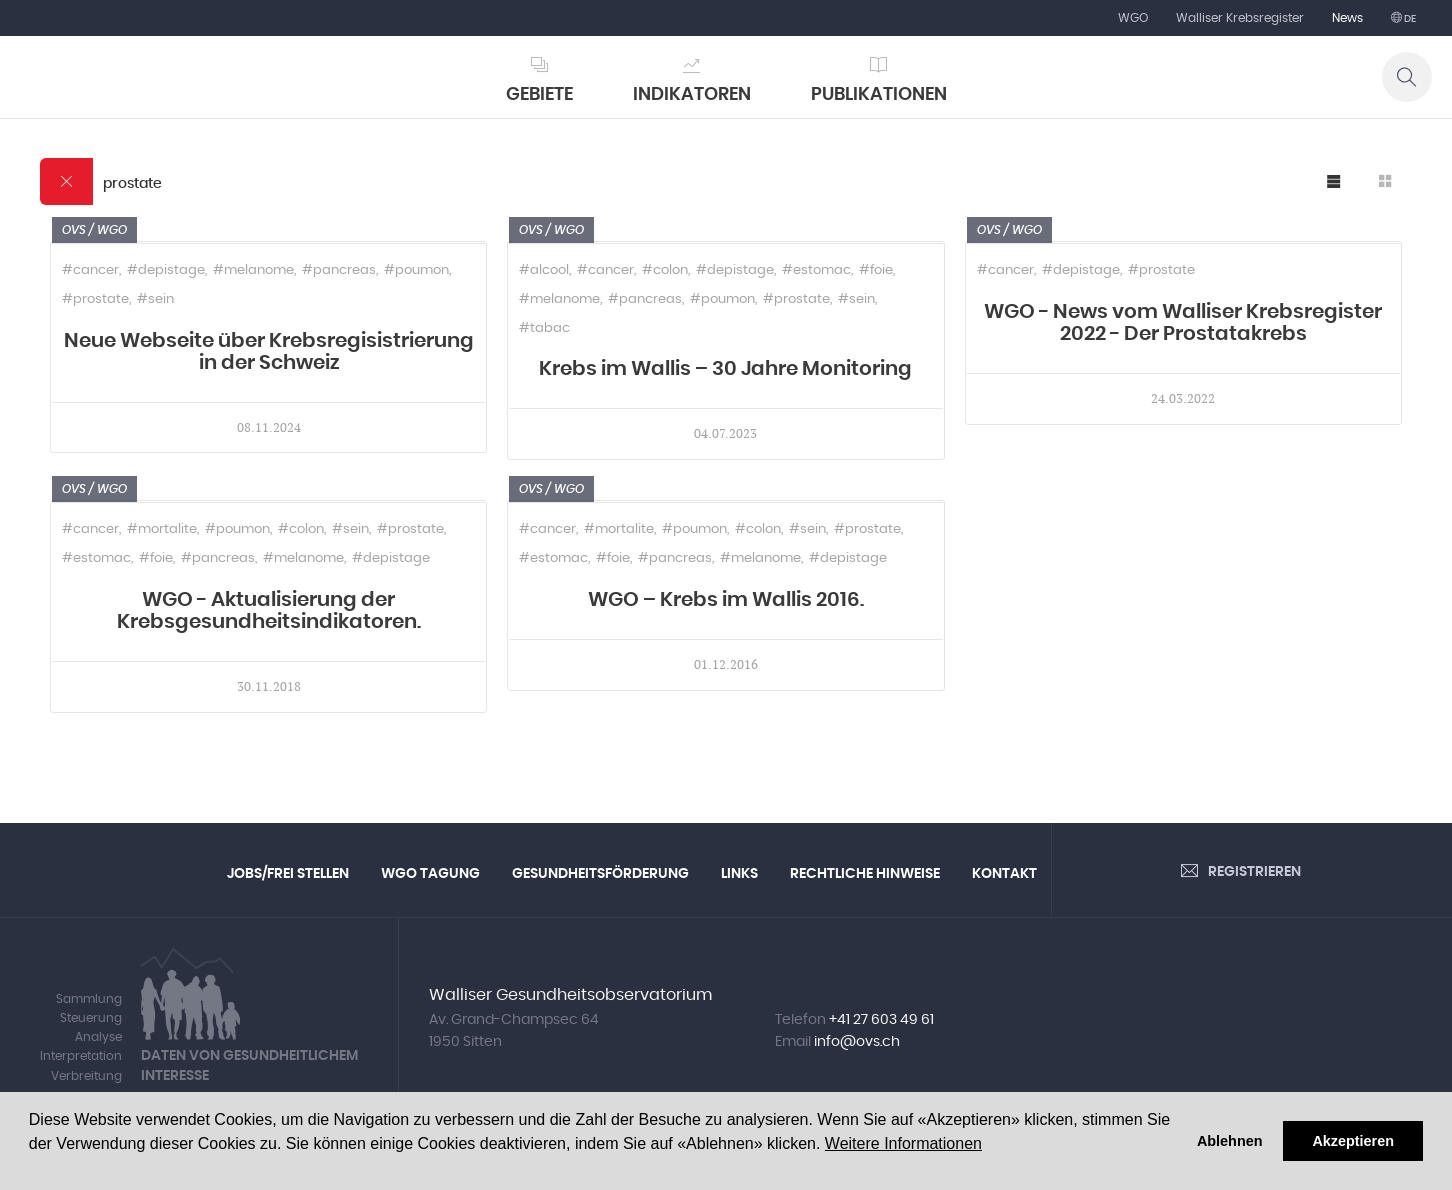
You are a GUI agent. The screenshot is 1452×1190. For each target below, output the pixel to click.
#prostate (95, 299)
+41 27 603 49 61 (881, 1020)
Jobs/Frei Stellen (288, 874)
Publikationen (879, 95)
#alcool (544, 270)
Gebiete (539, 95)
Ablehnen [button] (1230, 1141)
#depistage (166, 270)
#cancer (90, 270)
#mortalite (162, 529)
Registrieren (1254, 872)
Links (739, 874)
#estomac (816, 270)
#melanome (253, 270)
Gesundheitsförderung (600, 874)
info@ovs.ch (857, 1042)
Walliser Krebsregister (1240, 18)
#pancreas (339, 270)
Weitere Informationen (903, 1143)
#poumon (416, 270)
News (1347, 18)
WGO (1133, 18)
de (1409, 19)
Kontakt (1004, 874)
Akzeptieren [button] (1353, 1141)
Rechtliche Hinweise (865, 874)
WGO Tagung (430, 874)
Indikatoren (692, 95)
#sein (155, 299)
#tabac (544, 328)
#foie (876, 270)
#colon (665, 270)
